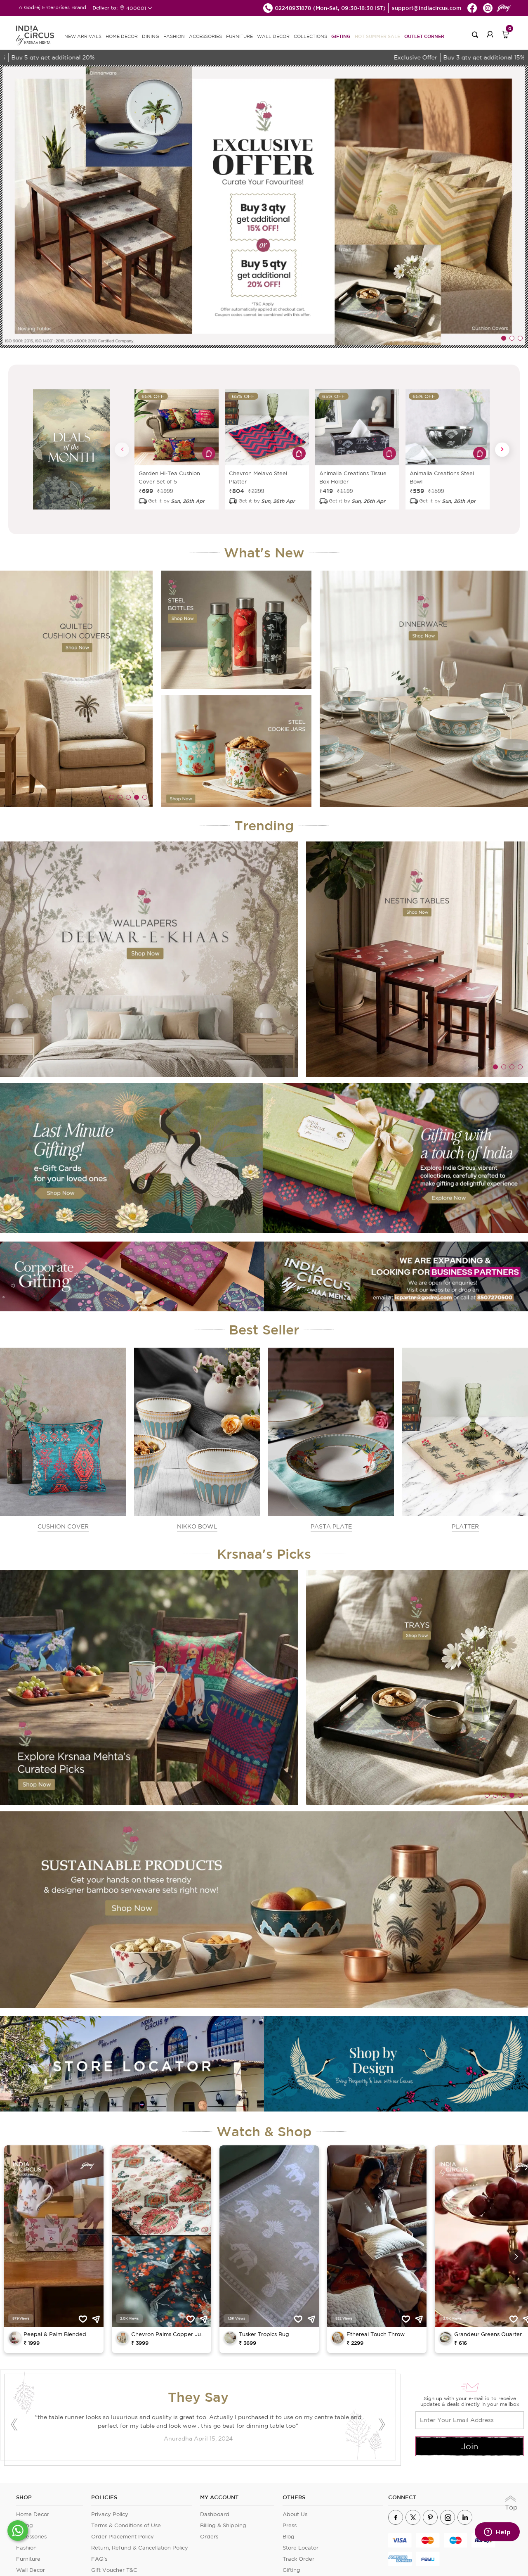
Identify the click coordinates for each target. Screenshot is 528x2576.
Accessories (31, 2536)
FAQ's (99, 2559)
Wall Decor (30, 2570)
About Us (295, 2514)
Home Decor (32, 2514)
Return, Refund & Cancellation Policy (139, 2548)
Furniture (28, 2559)
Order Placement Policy (122, 2536)
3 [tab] (520, 338)
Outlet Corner (424, 36)
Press (290, 2525)
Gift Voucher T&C (114, 2570)
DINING (150, 36)
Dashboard (214, 2514)
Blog (289, 2536)
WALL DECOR (273, 36)
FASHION (174, 36)
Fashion (26, 2548)
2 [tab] (511, 338)
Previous (122, 449)
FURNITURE (239, 36)
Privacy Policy (109, 2514)
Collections (310, 36)
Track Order (298, 2559)
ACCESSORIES (205, 36)
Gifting (341, 36)
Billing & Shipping (223, 2525)
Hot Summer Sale (377, 36)
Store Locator (300, 2548)
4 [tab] (136, 797)
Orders (209, 2536)
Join (469, 2446)
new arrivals (82, 36)
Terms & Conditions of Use (126, 2525)
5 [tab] (144, 797)
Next (502, 449)
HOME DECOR (122, 36)
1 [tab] (503, 338)
